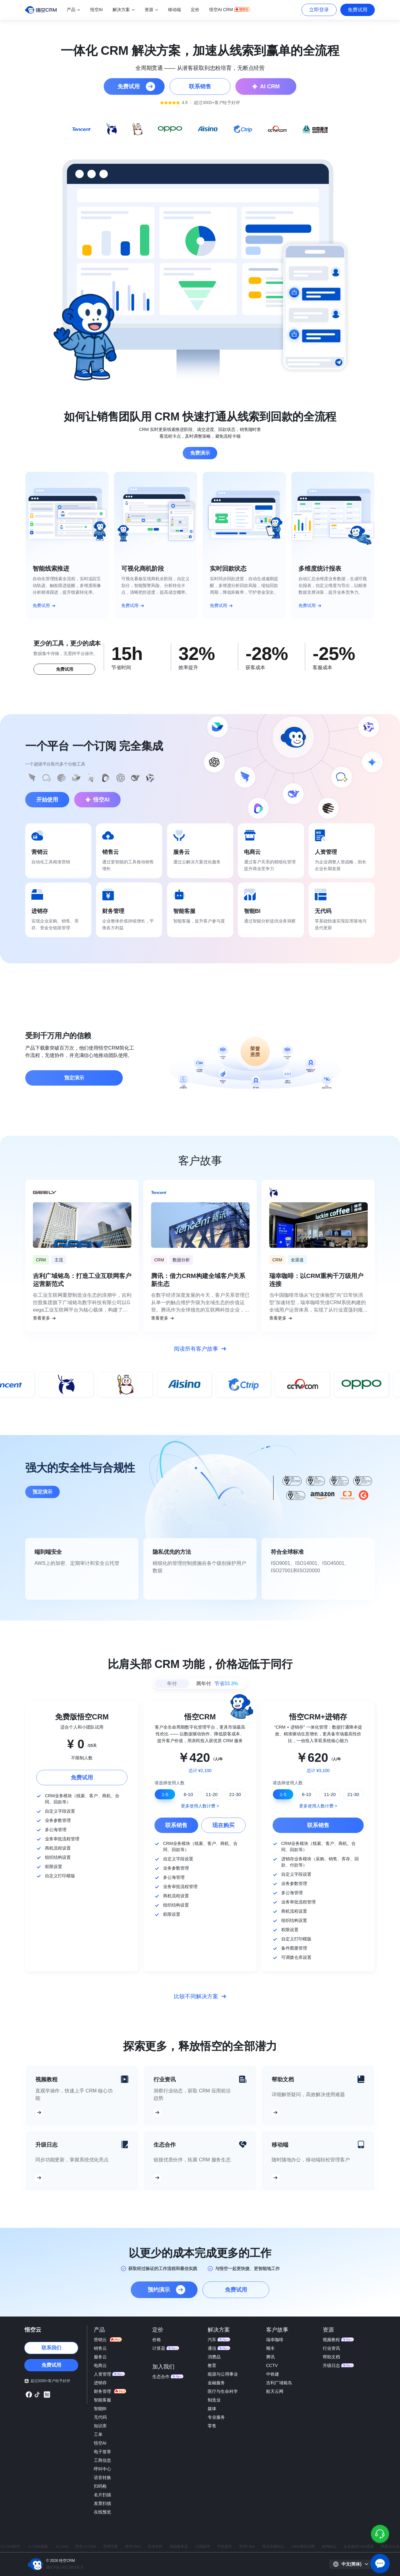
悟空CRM (133, 2546)
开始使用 (47, 800)
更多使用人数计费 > (200, 1805)
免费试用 (357, 9)
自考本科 (155, 2546)
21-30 (235, 1794)
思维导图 (110, 2546)
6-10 (188, 1794)
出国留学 (202, 2546)
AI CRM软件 (10, 2546)
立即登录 (319, 9)
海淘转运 (329, 2546)
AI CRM (61, 2546)
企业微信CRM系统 (358, 2546)
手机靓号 (224, 2546)
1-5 (165, 1794)
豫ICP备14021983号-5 (64, 2567)
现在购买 (223, 1825)
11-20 (212, 1794)
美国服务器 (179, 2546)
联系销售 (176, 1825)
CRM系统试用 (302, 2546)
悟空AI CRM (85, 2546)
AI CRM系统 (38, 2546)
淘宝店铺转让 (273, 2546)
